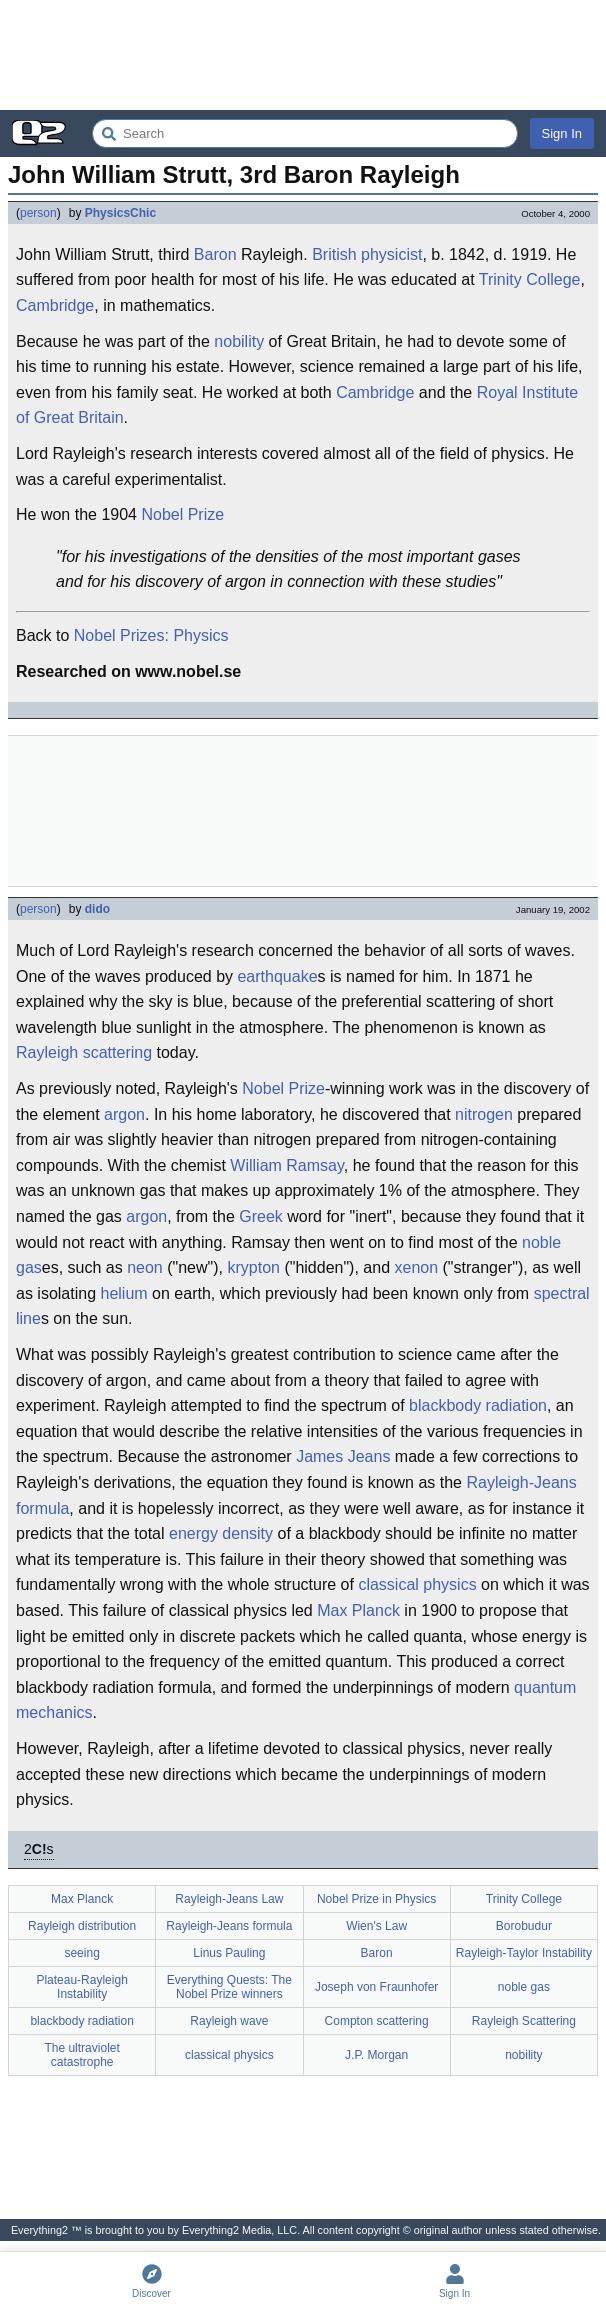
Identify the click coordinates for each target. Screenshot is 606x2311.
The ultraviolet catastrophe (81, 2055)
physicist (391, 254)
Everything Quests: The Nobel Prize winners (229, 1987)
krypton (253, 1267)
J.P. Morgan (376, 2055)
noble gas (524, 1987)
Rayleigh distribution (82, 1926)
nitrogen (484, 1114)
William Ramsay (286, 1165)
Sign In (562, 133)
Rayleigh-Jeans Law (229, 1899)
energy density (221, 1533)
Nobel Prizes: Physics (151, 635)
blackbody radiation (478, 1405)
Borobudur (524, 1926)
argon (124, 1114)
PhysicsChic (120, 213)
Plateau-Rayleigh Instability (81, 1987)
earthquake (277, 976)
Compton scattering (377, 2021)
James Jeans (343, 1456)
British (334, 254)
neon (145, 1267)
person (38, 213)
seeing (81, 1953)
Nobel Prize (182, 514)
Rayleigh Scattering (524, 2021)
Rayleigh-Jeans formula (229, 1926)
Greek (261, 1216)
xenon (416, 1267)
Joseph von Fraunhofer (376, 1987)
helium (124, 1293)
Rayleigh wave (229, 2021)
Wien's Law (376, 1926)
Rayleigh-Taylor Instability (524, 1953)
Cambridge (55, 305)
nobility (239, 341)
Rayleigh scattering (84, 1052)
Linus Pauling (229, 1953)
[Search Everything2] (305, 133)
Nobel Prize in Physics (376, 1899)
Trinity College (530, 279)
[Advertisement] (303, 55)
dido (97, 909)
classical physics (417, 1584)
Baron (215, 254)
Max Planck (358, 1610)
